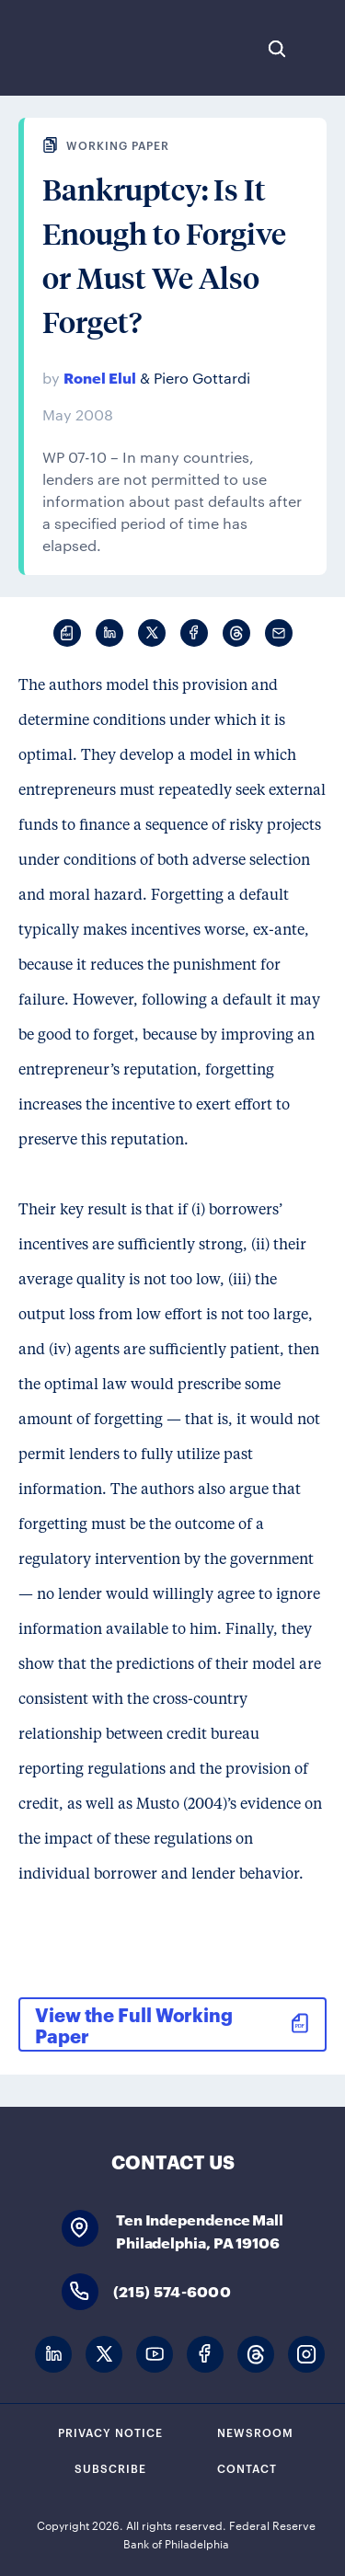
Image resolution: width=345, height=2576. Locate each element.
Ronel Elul (99, 376)
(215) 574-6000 (172, 2290)
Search (277, 48)
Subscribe (110, 2467)
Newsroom (255, 2431)
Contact (247, 2467)
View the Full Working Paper (134, 2024)
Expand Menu (322, 48)
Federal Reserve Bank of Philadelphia (75, 47)
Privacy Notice (110, 2431)
